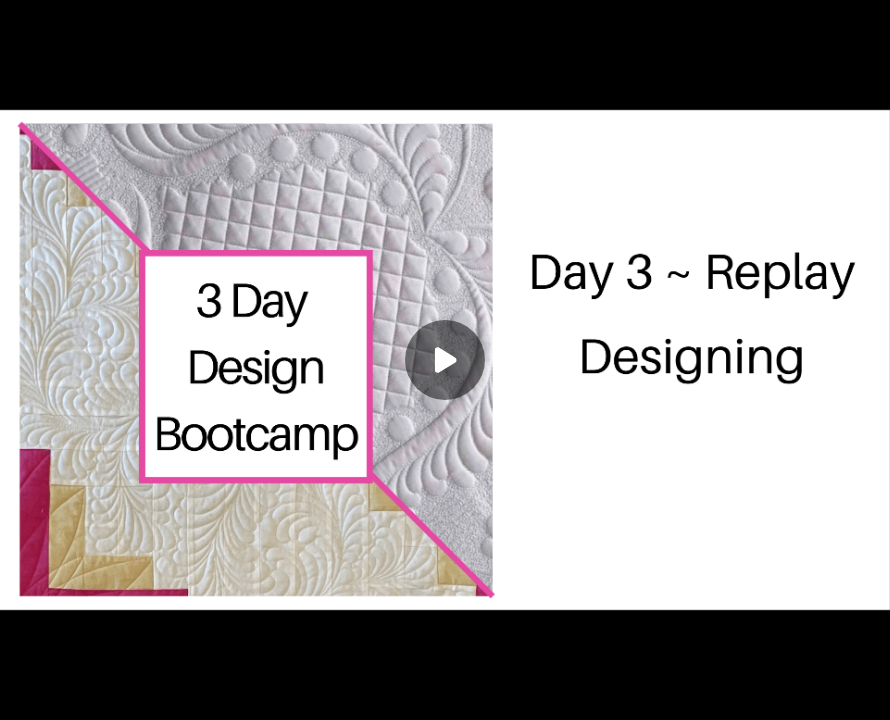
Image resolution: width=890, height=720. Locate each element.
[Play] (445, 360)
